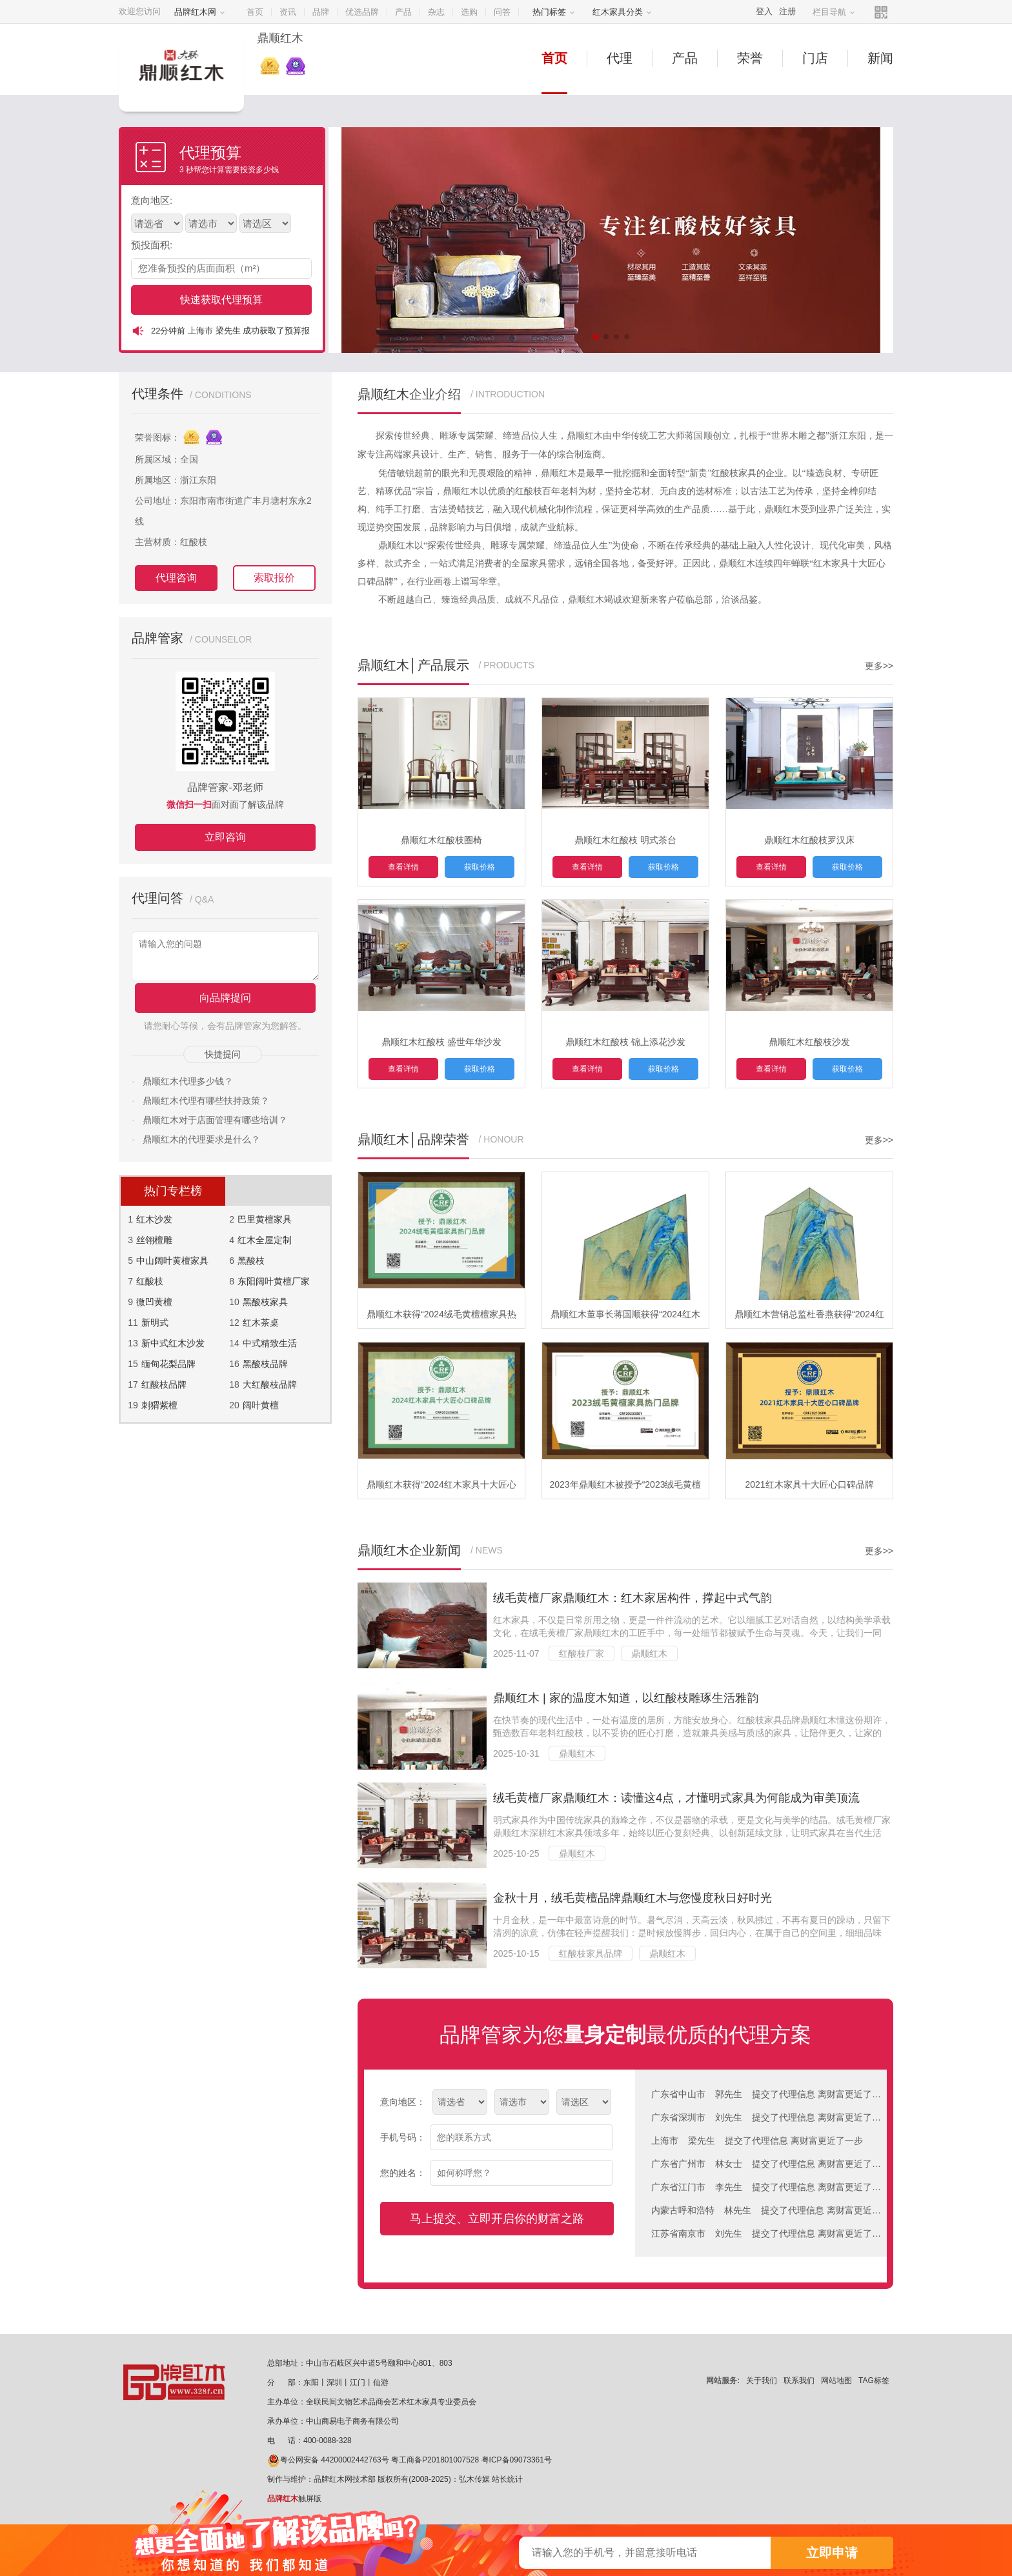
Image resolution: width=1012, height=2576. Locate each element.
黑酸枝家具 (265, 1302)
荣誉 (750, 58)
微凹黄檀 (154, 1302)
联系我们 (799, 2380)
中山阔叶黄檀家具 (172, 1260)
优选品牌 (362, 12)
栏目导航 (834, 12)
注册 (787, 11)
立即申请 (832, 2553)
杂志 (436, 12)
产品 (403, 12)
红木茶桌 (261, 1322)
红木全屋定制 (265, 1240)
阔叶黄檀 (261, 1405)
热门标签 (553, 12)
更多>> (879, 666)
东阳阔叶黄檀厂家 (274, 1281)
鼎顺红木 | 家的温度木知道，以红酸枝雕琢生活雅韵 (625, 1698)
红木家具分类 (622, 12)
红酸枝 (149, 1281)
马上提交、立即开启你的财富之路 (497, 2218)
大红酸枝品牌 (270, 1384)
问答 (502, 12)
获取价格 (479, 867)
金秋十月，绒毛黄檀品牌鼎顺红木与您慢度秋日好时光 (632, 1898)
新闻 (880, 58)
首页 (255, 12)
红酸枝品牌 (164, 1384)
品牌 (320, 12)
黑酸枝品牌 (265, 1364)
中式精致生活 (270, 1343)
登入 (764, 11)
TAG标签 (873, 2380)
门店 (815, 58)
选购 (469, 12)
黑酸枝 (251, 1260)
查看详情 (403, 867)
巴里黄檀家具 (265, 1219)
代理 (619, 58)
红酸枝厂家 (581, 1653)
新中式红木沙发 (173, 1343)
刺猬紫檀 (159, 1405)
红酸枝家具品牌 (590, 1953)
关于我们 (761, 2380)
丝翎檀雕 (154, 1240)
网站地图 (836, 2380)
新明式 (154, 1322)
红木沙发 (154, 1219)
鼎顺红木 (649, 1653)
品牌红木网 (199, 12)
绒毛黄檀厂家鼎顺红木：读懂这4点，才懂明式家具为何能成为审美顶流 (676, 1798)
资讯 (287, 12)
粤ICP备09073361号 (516, 2459)
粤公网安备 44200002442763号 (328, 2459)
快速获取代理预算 (221, 299)
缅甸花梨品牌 (168, 1364)
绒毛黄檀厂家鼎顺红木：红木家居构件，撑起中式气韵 (632, 1598)
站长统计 (507, 2479)
